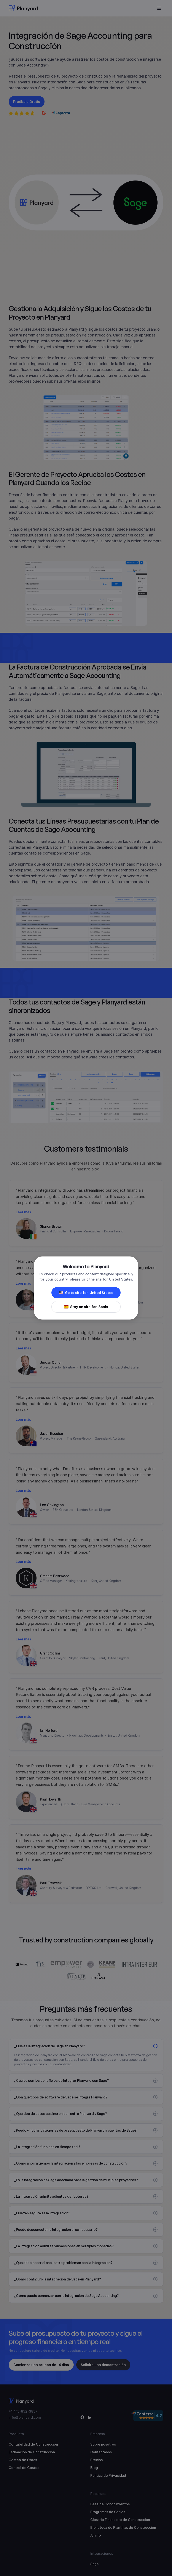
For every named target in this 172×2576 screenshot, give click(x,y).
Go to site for (86, 1292)
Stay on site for (86, 1306)
